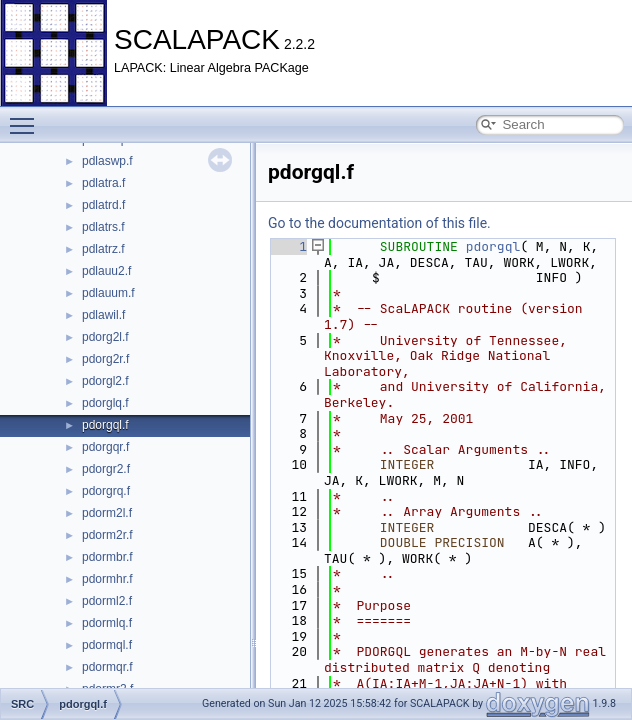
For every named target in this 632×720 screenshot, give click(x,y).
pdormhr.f (107, 579)
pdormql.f (107, 645)
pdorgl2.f (105, 381)
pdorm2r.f (107, 535)
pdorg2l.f (105, 337)
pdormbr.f (107, 557)
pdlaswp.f (107, 161)
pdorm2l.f (107, 513)
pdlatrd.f (103, 205)
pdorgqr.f (105, 447)
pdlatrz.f (103, 249)
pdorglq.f (105, 403)
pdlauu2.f (106, 271)
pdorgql (493, 246)
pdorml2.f (107, 601)
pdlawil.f (103, 315)
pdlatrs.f (103, 227)
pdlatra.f (103, 183)
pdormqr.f (107, 667)
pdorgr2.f (106, 469)
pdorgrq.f (106, 491)
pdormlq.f (107, 623)
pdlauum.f (108, 293)
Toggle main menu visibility (27, 117)
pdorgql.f (105, 425)
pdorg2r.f (105, 359)
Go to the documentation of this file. (379, 223)
